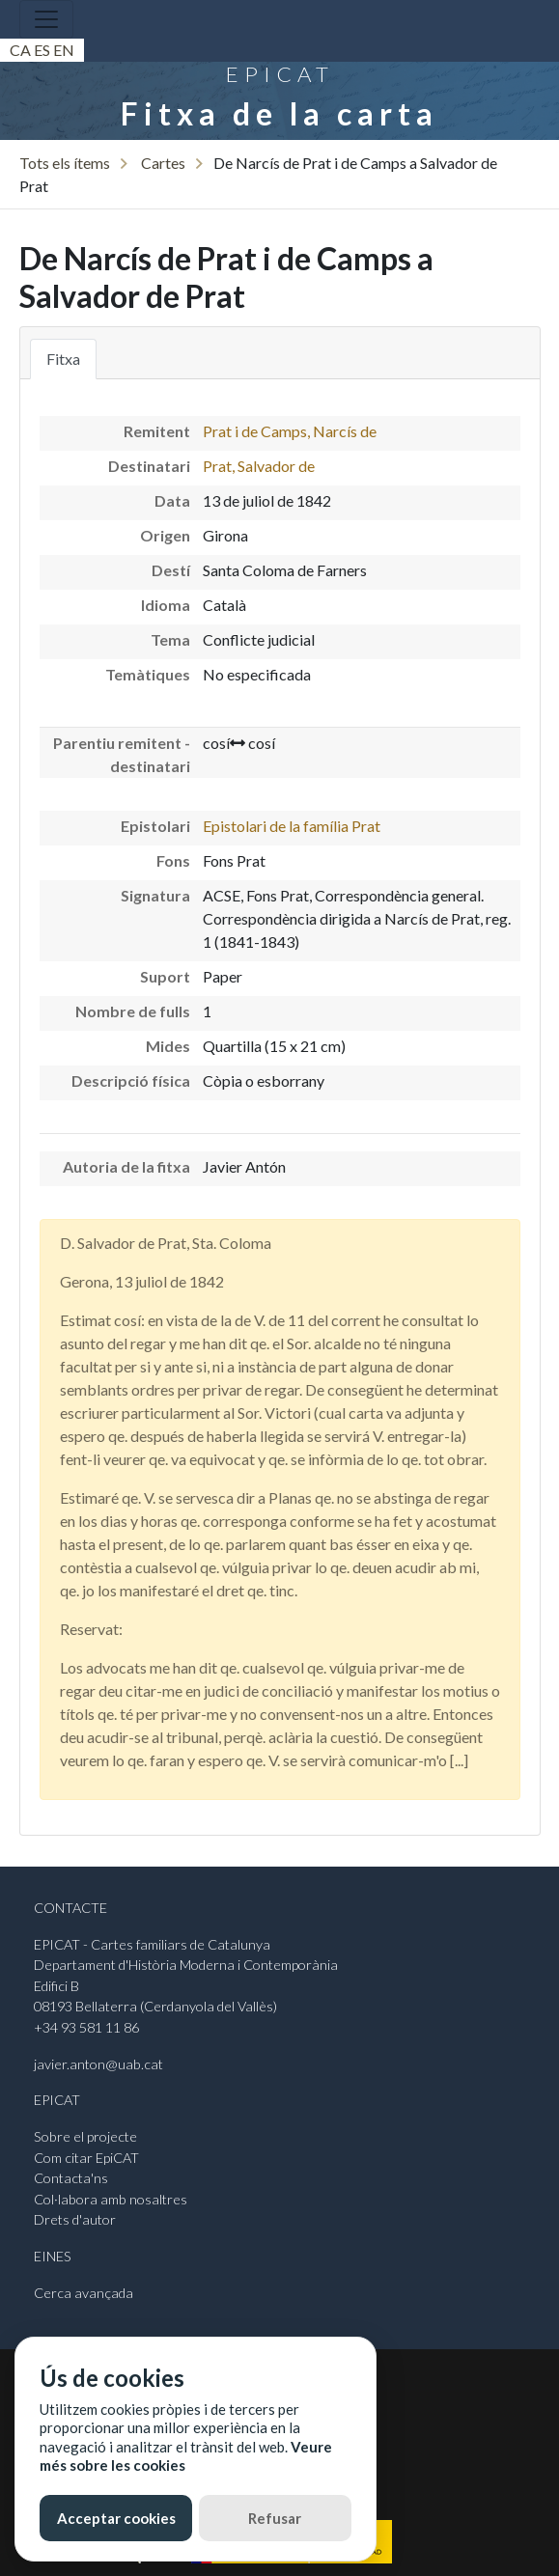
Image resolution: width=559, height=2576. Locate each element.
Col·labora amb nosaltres (110, 2199)
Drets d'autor (75, 2219)
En (63, 50)
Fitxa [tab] (63, 358)
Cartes (163, 162)
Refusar (274, 2518)
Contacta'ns (71, 2178)
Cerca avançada (83, 2293)
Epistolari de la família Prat (291, 826)
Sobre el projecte (85, 2136)
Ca (20, 50)
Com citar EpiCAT (86, 2157)
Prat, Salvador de (259, 466)
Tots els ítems (64, 162)
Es (42, 50)
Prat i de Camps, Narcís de (290, 431)
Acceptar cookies (116, 2518)
